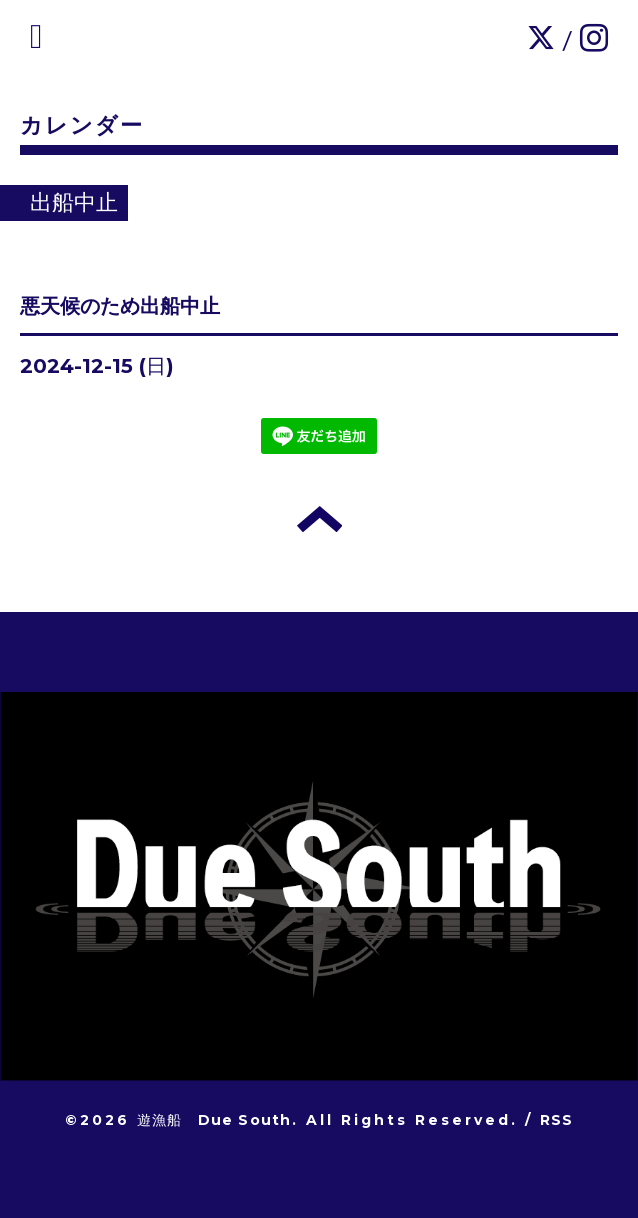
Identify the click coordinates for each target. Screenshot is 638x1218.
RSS (557, 1120)
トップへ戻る (319, 519)
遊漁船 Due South (214, 1120)
